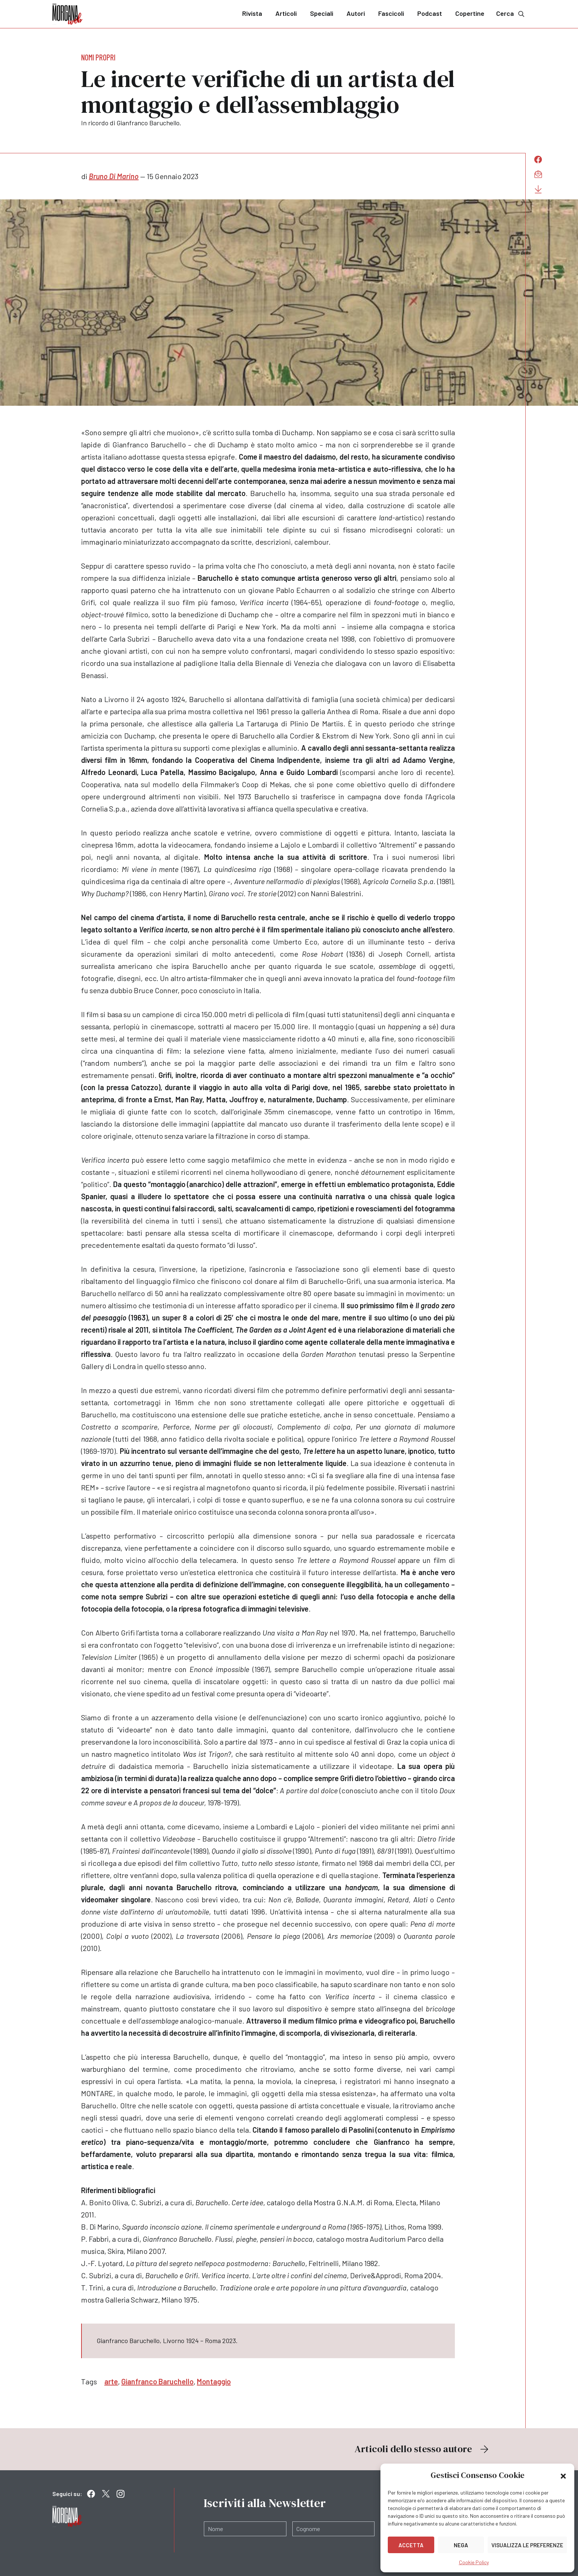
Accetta (411, 2545)
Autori (356, 13)
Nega (461, 2545)
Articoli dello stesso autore (422, 2448)
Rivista (252, 13)
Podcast (429, 13)
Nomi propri (98, 57)
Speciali (321, 13)
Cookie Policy (474, 2562)
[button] (563, 2475)
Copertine (469, 13)
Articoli (286, 13)
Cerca (511, 13)
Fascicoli (391, 13)
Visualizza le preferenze (527, 2545)
